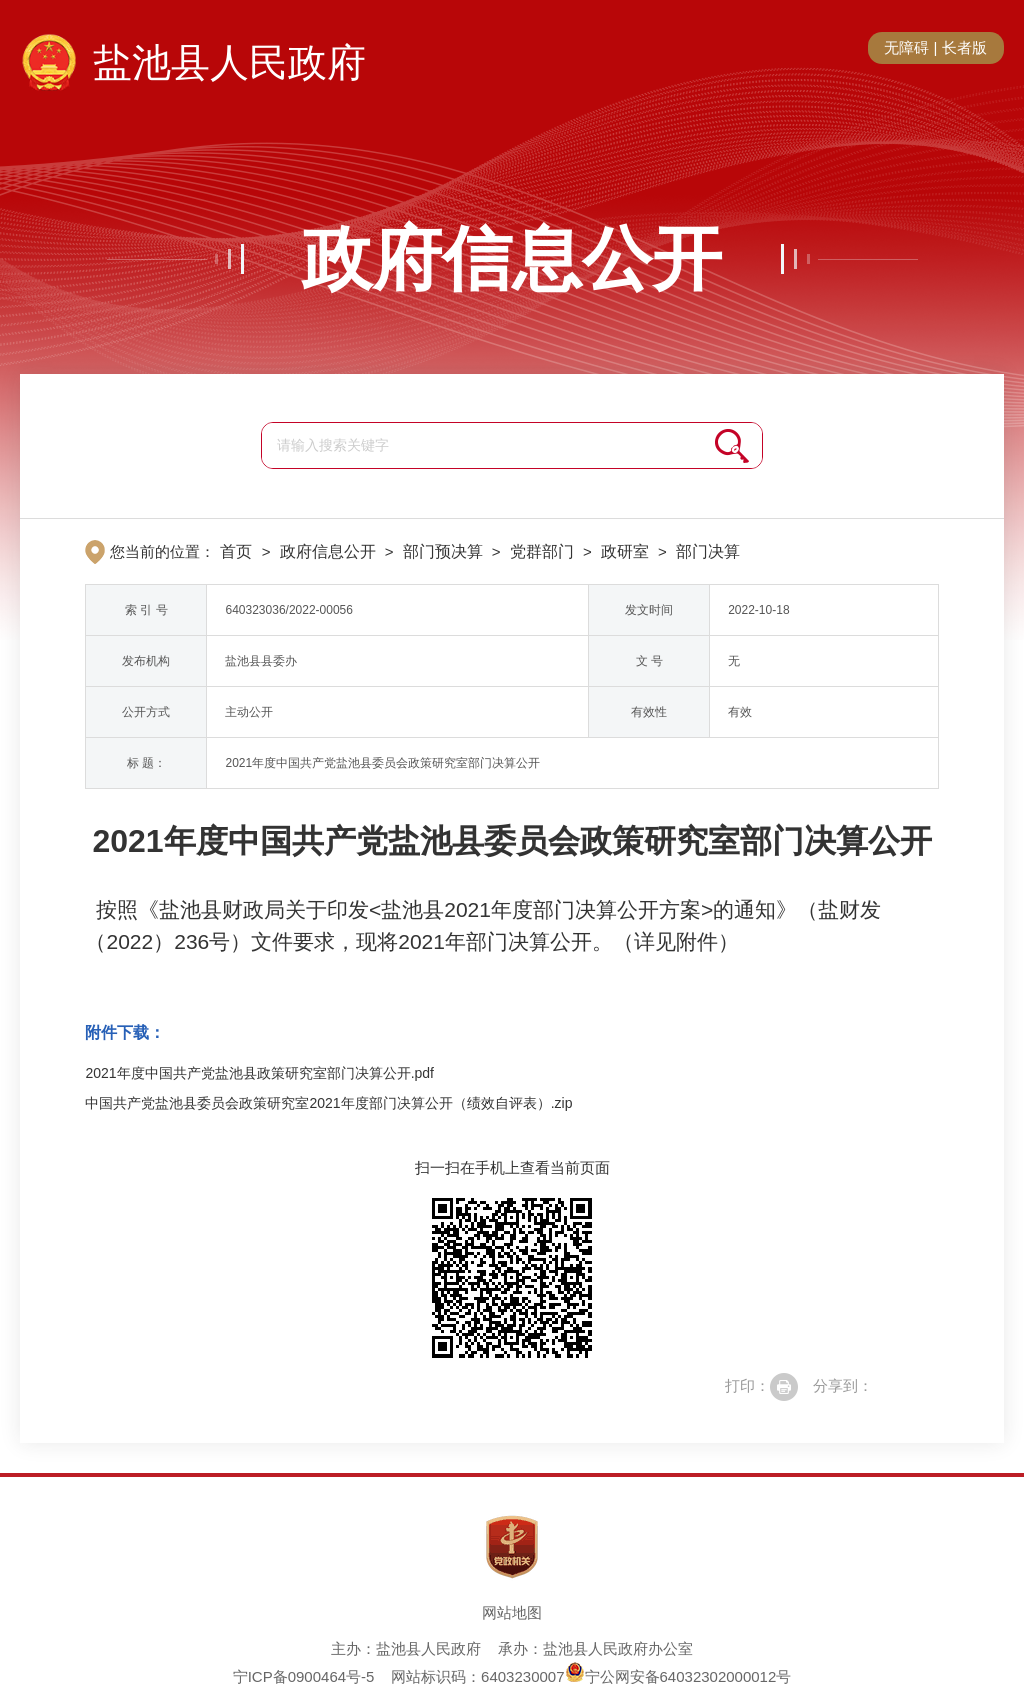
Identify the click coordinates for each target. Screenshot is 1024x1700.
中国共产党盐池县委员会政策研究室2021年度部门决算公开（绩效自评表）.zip (328, 1103)
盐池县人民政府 (229, 62)
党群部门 (542, 551)
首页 (236, 551)
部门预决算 (443, 551)
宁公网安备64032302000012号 (678, 1676)
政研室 (625, 551)
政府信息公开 (512, 259)
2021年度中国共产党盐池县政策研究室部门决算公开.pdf (259, 1073)
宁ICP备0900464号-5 (304, 1676)
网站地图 (512, 1612)
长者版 (964, 47)
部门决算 (708, 551)
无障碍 (906, 47)
